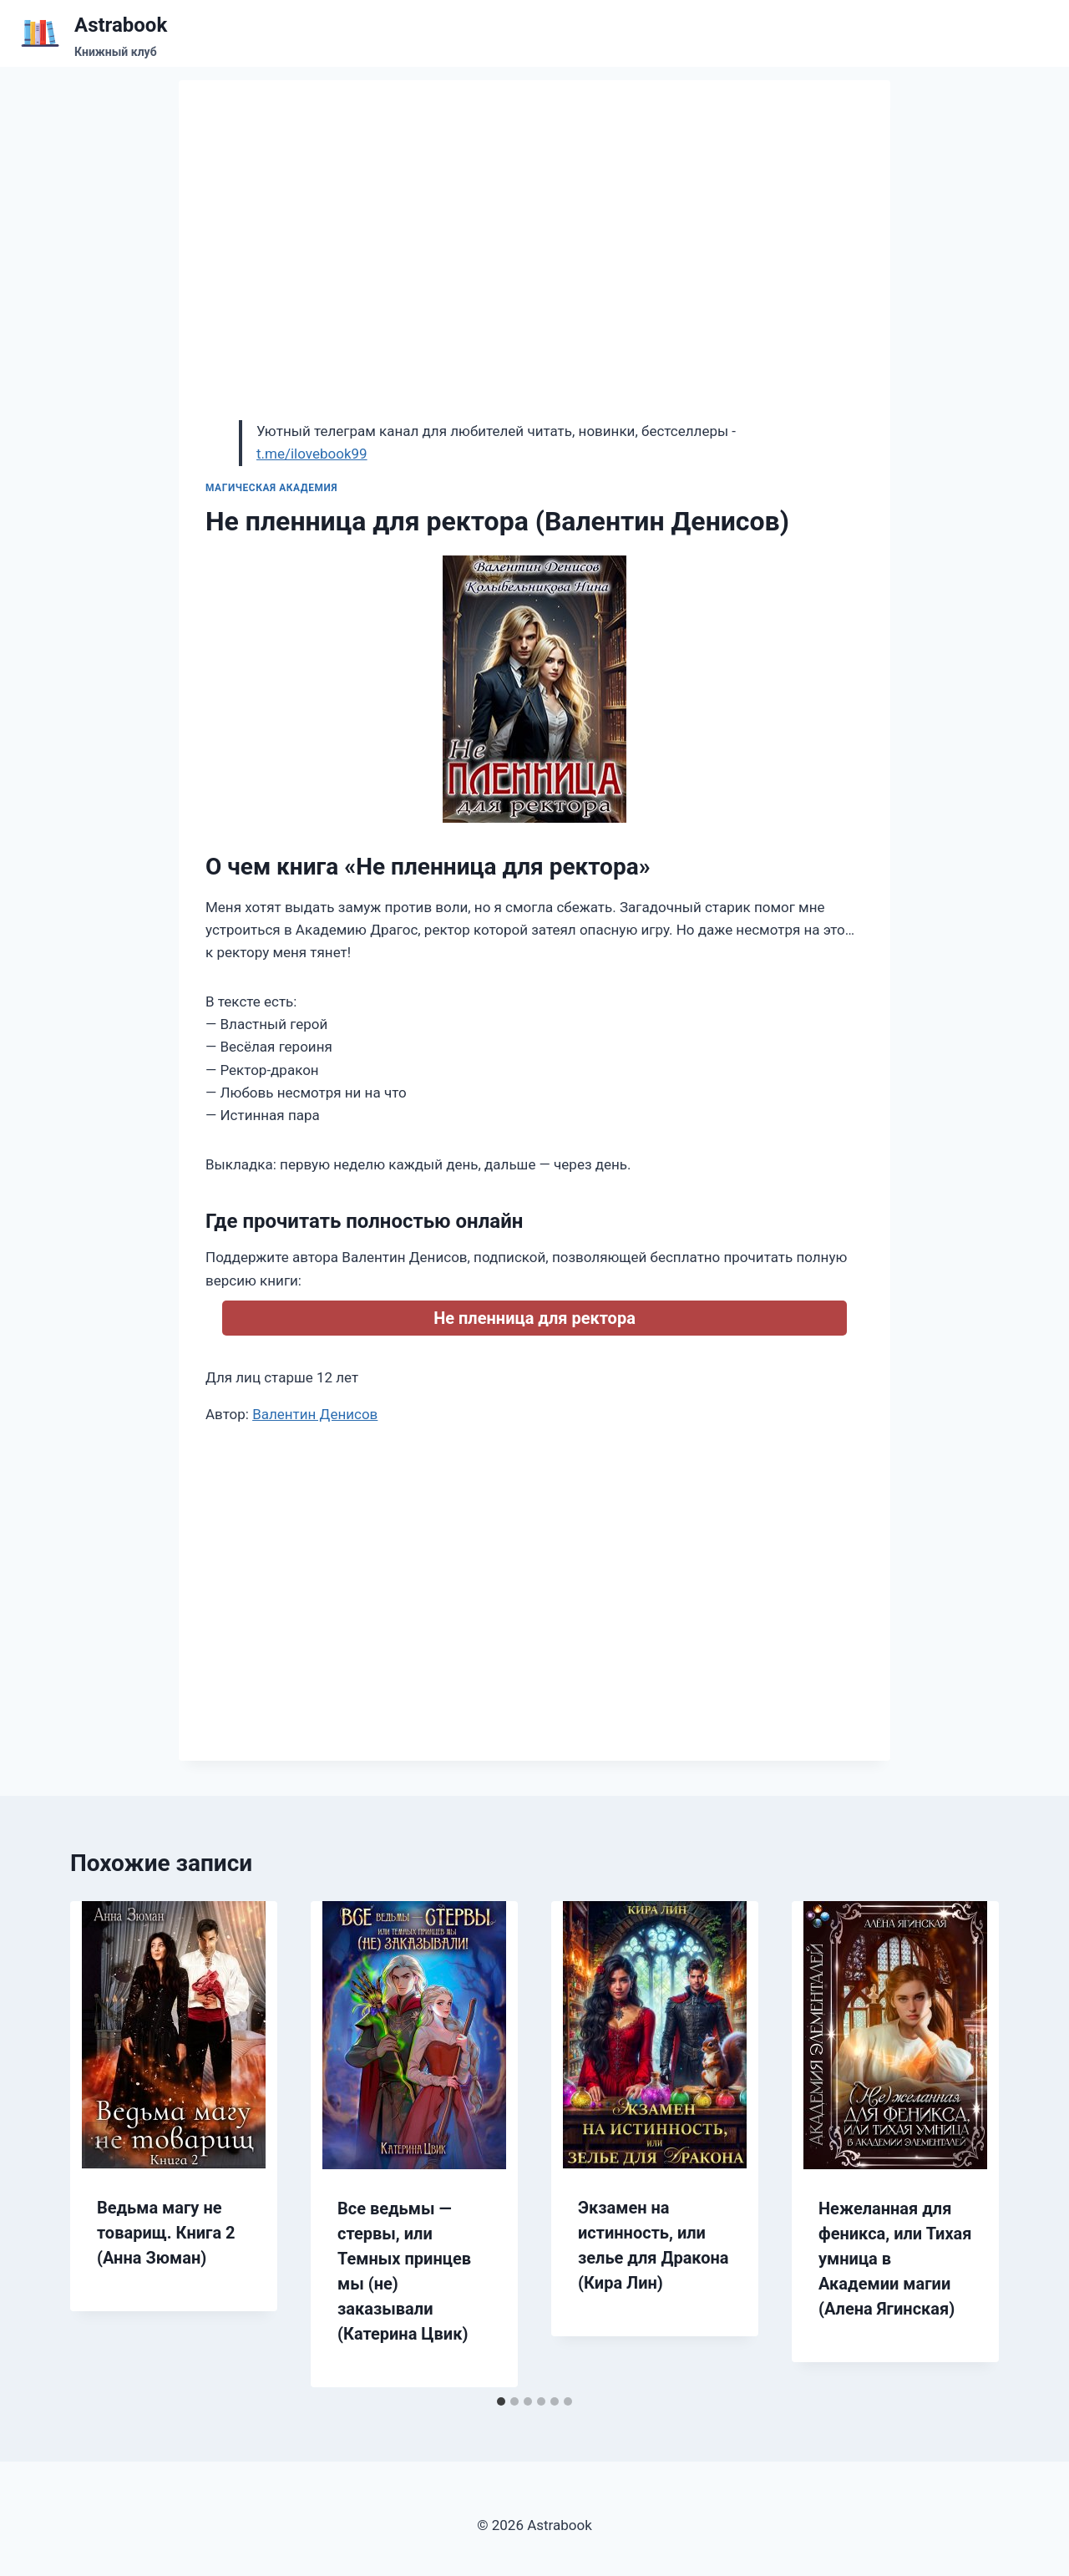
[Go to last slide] (100, 2144)
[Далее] (969, 2144)
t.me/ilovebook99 (311, 453)
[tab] (501, 2401)
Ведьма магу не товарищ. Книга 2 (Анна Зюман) (166, 2233)
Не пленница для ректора (534, 1318)
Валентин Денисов (314, 1414)
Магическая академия (271, 488)
